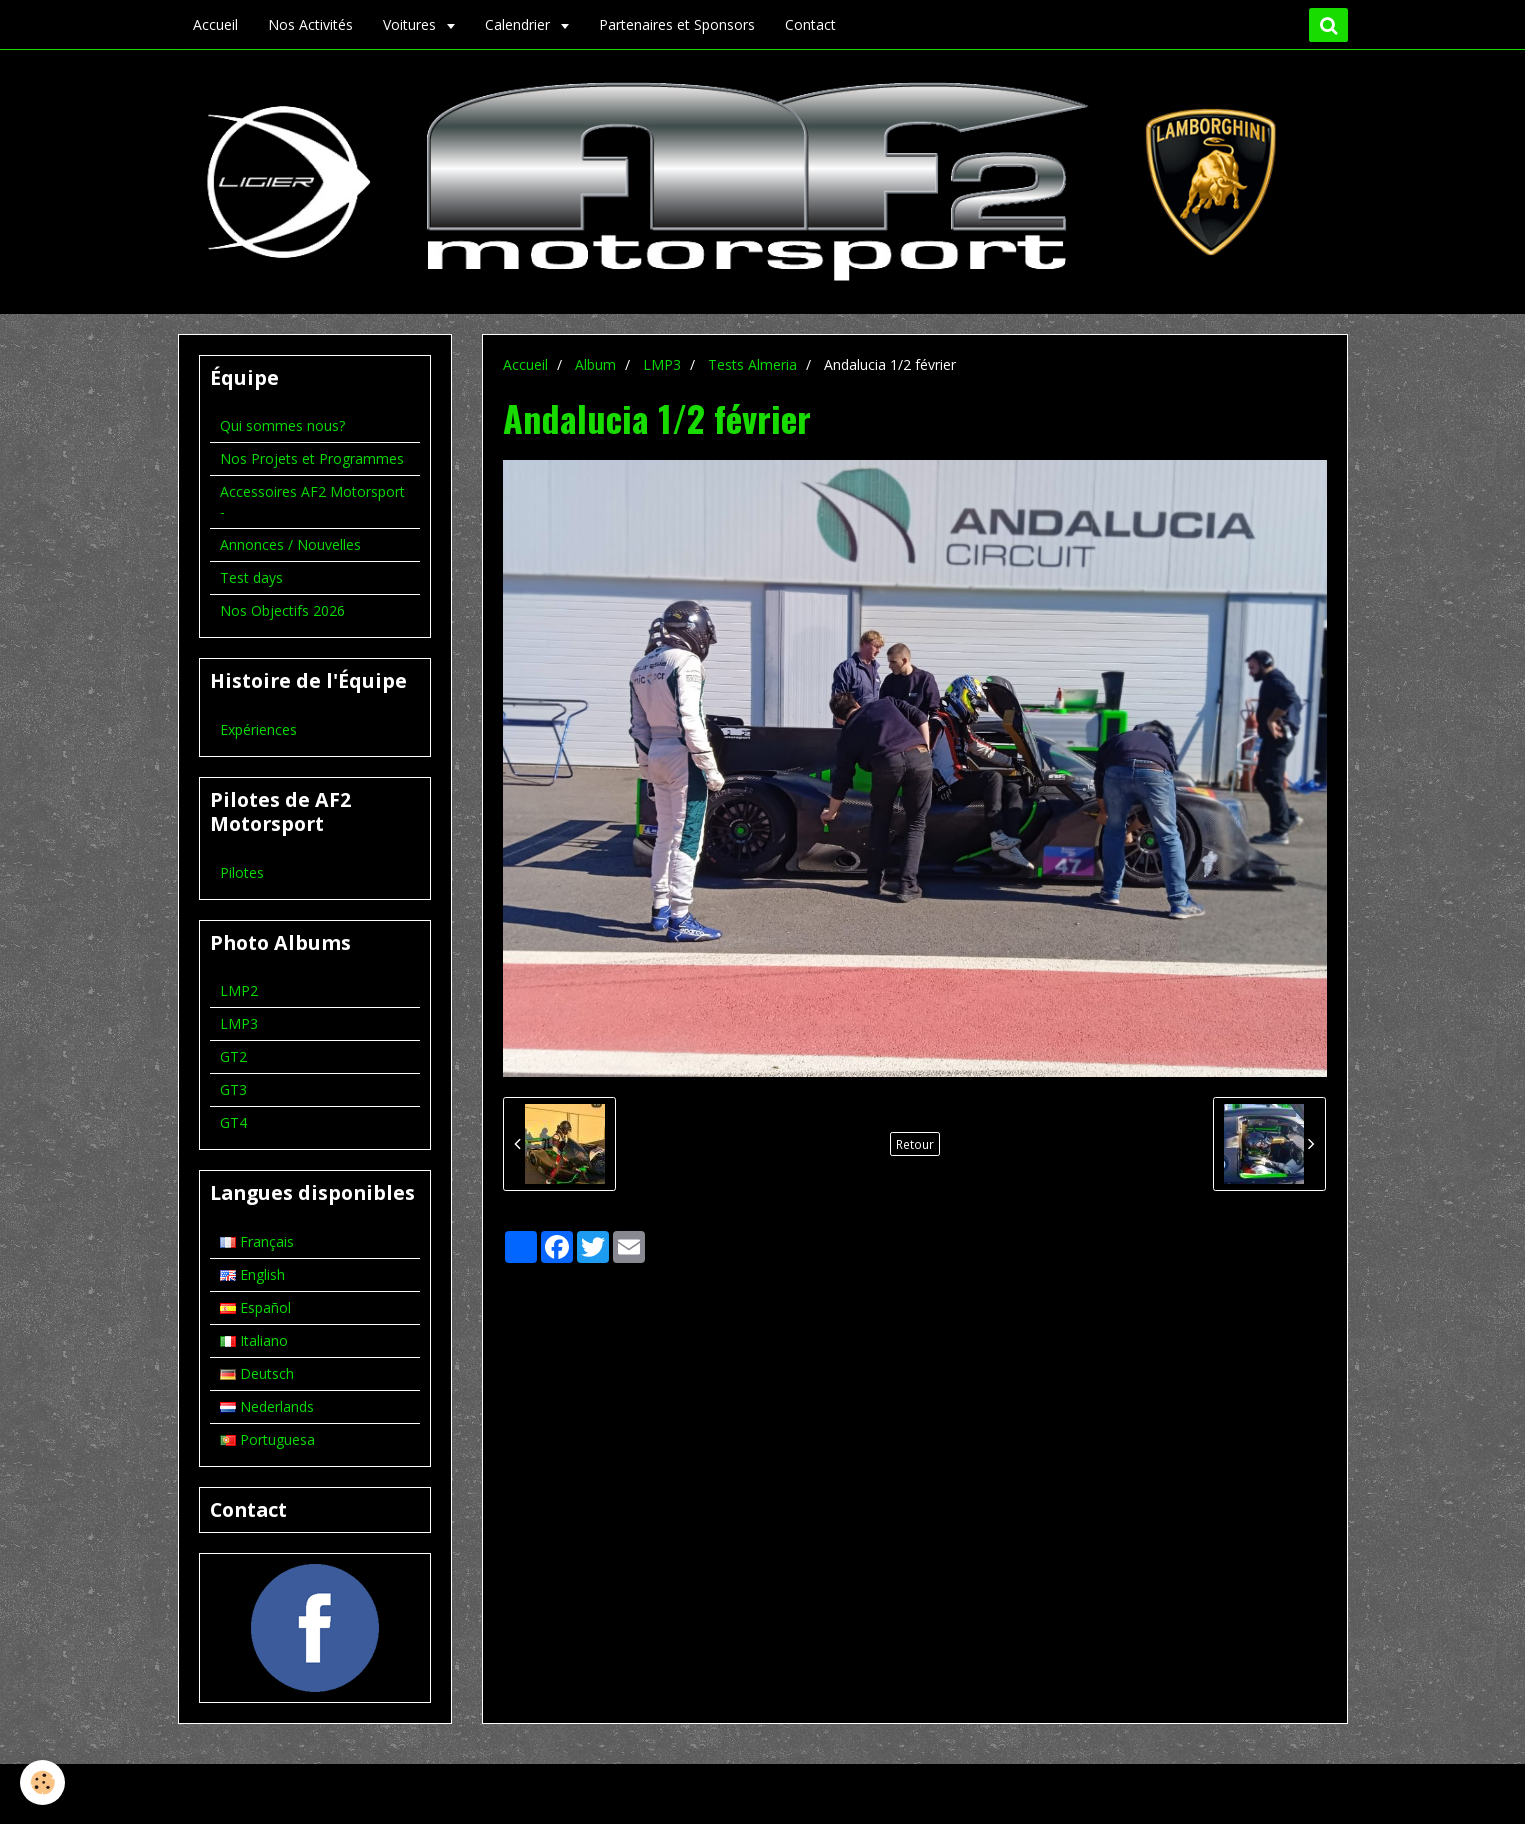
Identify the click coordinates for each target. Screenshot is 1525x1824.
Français (257, 1241)
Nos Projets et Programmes (312, 458)
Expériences (258, 729)
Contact (810, 24)
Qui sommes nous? (282, 425)
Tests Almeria (752, 364)
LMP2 (239, 990)
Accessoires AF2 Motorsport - (312, 501)
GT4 (233, 1122)
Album (595, 364)
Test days (251, 577)
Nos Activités (310, 24)
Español (255, 1307)
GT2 (233, 1056)
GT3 (233, 1089)
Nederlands (267, 1406)
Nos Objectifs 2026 (282, 610)
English (252, 1274)
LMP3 (662, 364)
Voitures (411, 24)
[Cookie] (42, 1782)
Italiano (254, 1340)
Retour (915, 1144)
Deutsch (257, 1373)
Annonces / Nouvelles (290, 544)
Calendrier (519, 24)
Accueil (215, 24)
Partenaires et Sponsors (677, 24)
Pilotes (242, 872)
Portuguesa (267, 1439)
